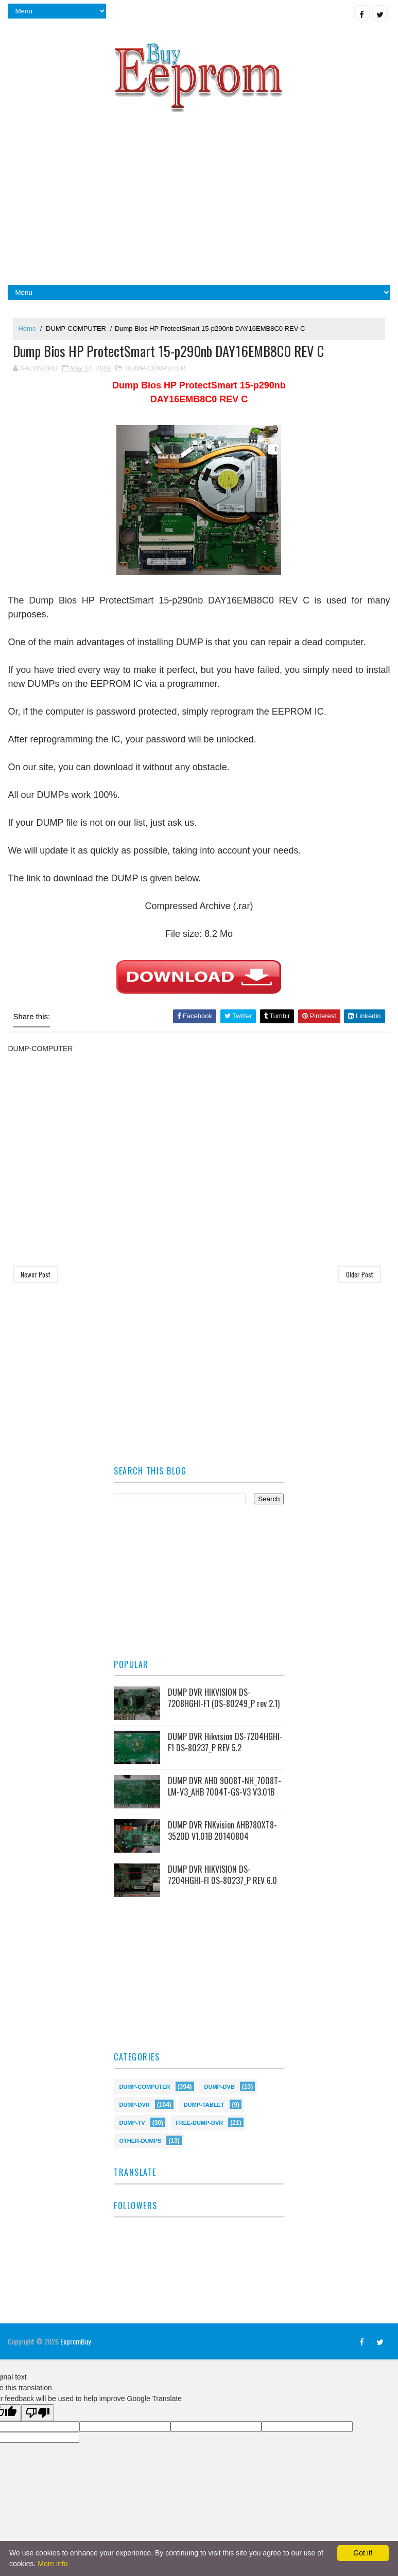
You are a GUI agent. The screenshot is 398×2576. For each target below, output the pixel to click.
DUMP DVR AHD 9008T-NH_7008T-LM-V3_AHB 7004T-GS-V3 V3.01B (224, 1787)
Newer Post (35, 1275)
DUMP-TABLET (204, 2104)
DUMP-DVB (219, 2086)
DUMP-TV (132, 2122)
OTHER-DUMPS (140, 2140)
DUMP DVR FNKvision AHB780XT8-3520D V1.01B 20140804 (222, 1831)
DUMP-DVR (134, 2104)
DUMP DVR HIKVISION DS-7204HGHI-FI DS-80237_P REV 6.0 (222, 1875)
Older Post (359, 1275)
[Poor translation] (37, 2413)
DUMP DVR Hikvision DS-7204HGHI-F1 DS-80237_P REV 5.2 (225, 1742)
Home (27, 328)
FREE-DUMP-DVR (199, 2122)
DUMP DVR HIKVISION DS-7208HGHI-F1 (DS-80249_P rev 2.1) (224, 1698)
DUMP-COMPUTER (76, 328)
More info (52, 2564)
